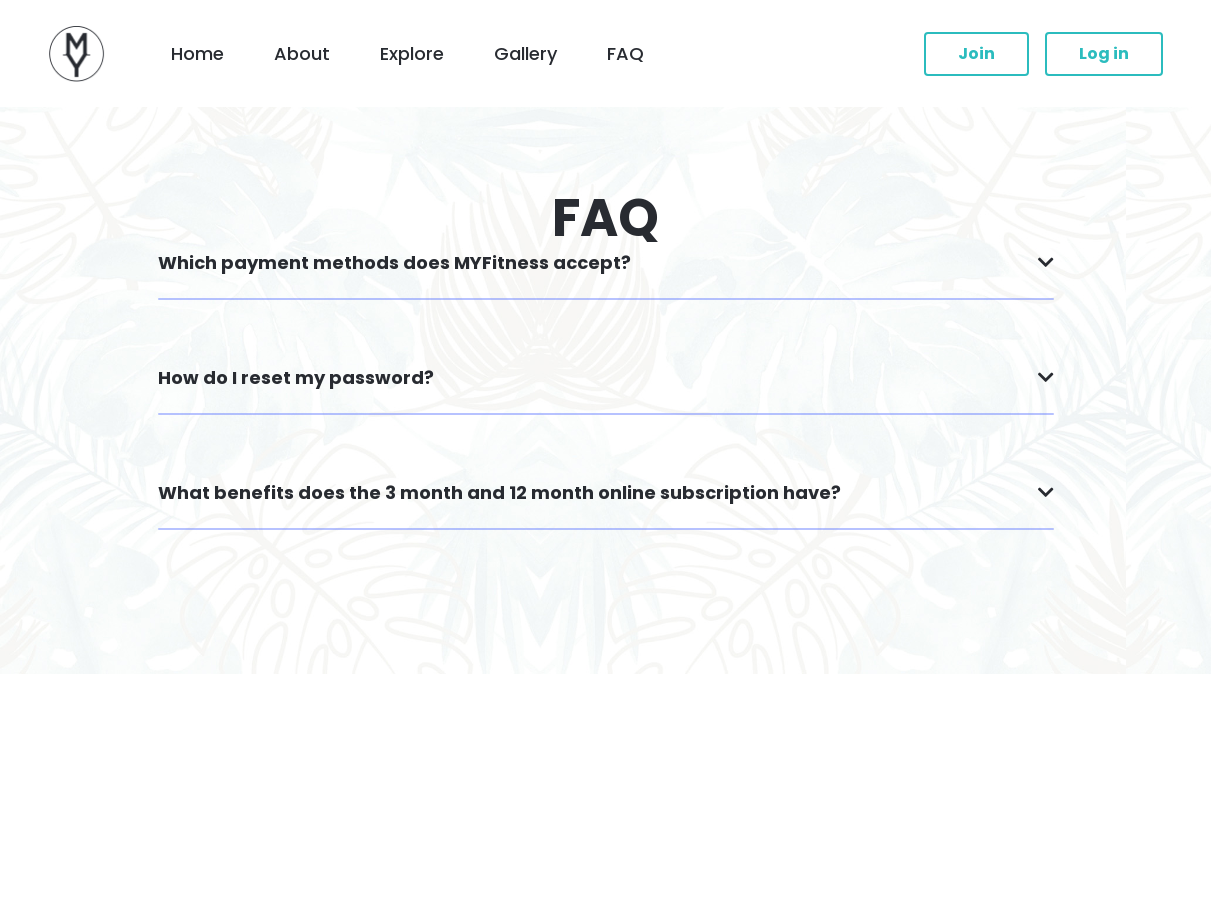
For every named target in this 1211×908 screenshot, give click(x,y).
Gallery (525, 53)
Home (197, 53)
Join (976, 53)
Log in (1104, 53)
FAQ (625, 53)
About (302, 53)
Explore (412, 53)
